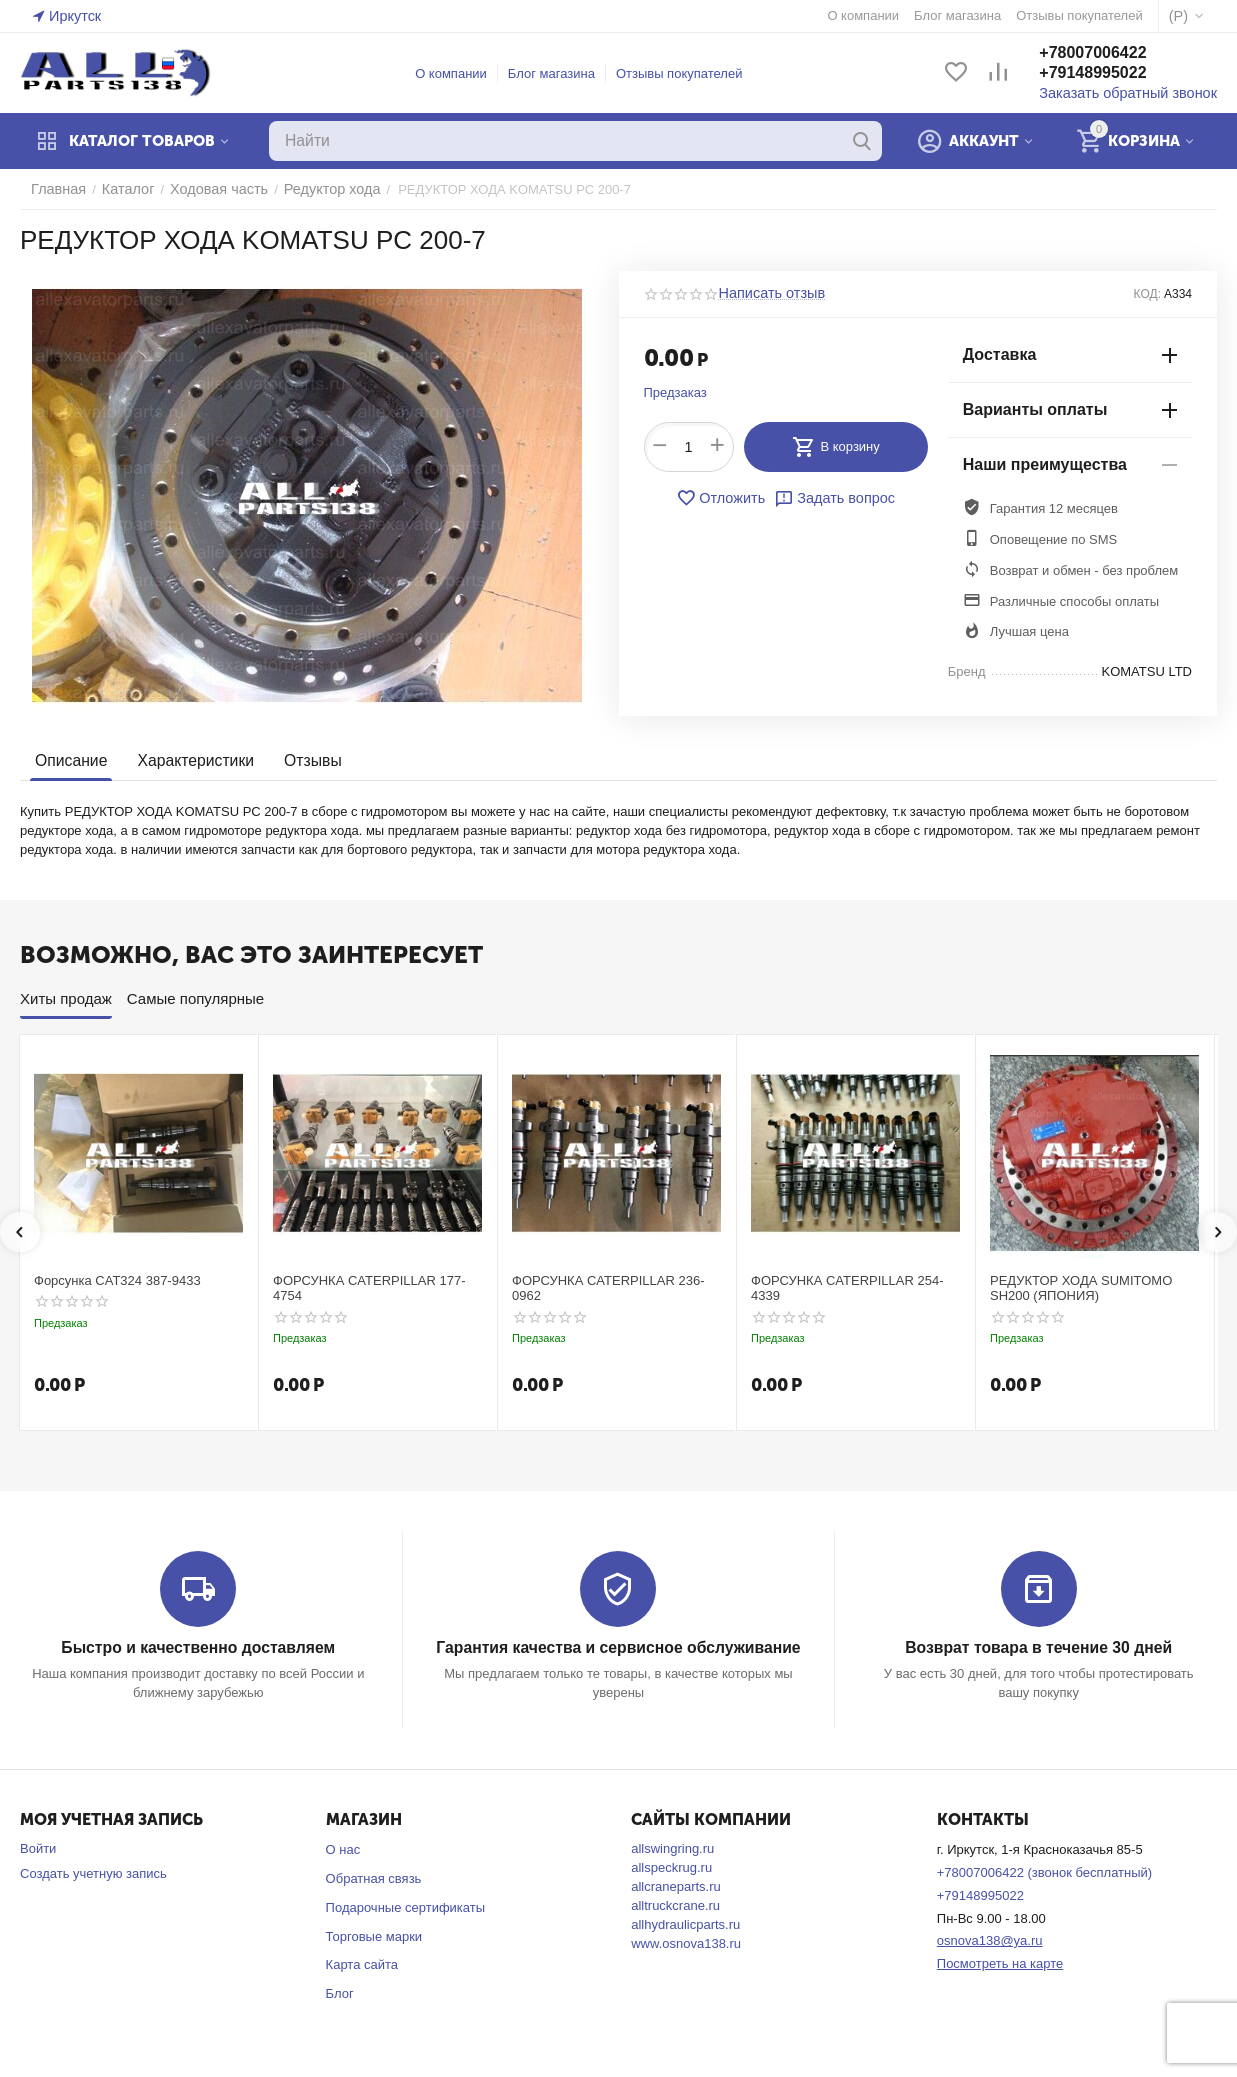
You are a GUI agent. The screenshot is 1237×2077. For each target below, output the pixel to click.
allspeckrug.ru (671, 1866)
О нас (343, 1848)
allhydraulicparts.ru (685, 1923)
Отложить (726, 498)
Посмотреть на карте (1000, 1962)
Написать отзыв (767, 294)
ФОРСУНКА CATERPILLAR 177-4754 (369, 1288)
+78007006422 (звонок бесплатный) (1044, 1871)
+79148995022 (1110, 73)
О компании (460, 73)
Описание (69, 760)
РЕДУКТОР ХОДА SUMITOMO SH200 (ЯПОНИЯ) (1081, 1288)
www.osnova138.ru (686, 1942)
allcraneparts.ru (676, 1885)
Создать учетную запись (93, 1872)
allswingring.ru (672, 1847)
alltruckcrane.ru (675, 1904)
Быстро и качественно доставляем (198, 1647)
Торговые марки (374, 1935)
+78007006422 (1110, 53)
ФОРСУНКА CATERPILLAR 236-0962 (608, 1288)
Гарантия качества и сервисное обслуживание (618, 1647)
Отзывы (302, 760)
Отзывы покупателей (688, 73)
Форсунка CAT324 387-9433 (117, 1280)
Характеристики (189, 760)
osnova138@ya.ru (990, 1939)
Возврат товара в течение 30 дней (1038, 1647)
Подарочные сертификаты (405, 1906)
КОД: (1147, 294)
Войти (38, 1847)
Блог (340, 1992)
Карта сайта (362, 1963)
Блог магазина (560, 73)
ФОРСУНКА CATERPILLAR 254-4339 (847, 1288)
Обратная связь (374, 1877)
